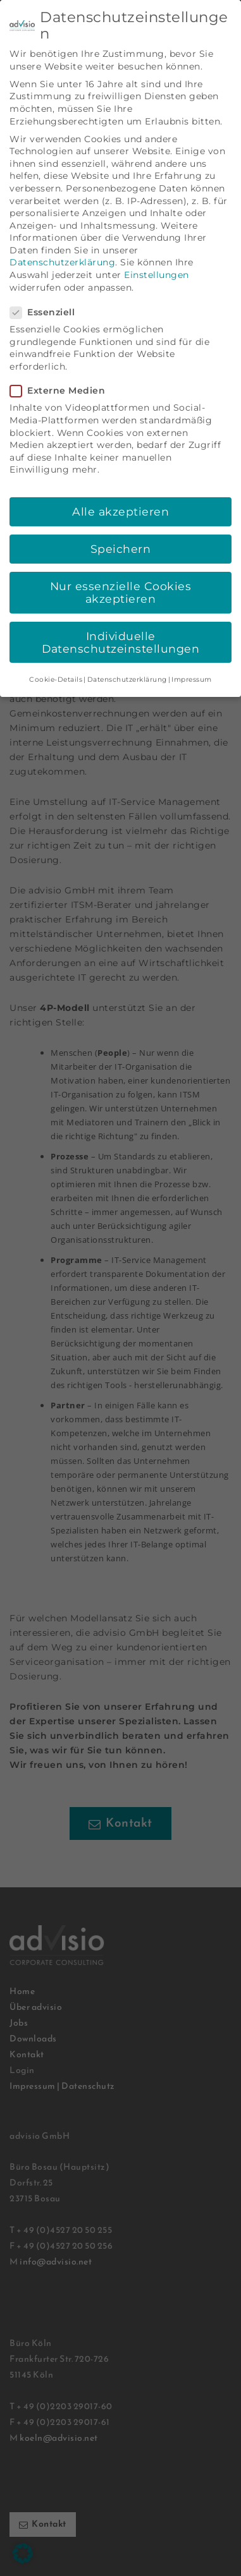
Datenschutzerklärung (62, 242)
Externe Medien (61, 371)
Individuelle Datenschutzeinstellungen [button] (120, 622)
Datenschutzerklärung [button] (127, 659)
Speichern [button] (120, 528)
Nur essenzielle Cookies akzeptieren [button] (121, 572)
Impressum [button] (191, 659)
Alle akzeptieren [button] (120, 491)
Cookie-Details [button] (55, 659)
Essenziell (46, 292)
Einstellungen (156, 254)
